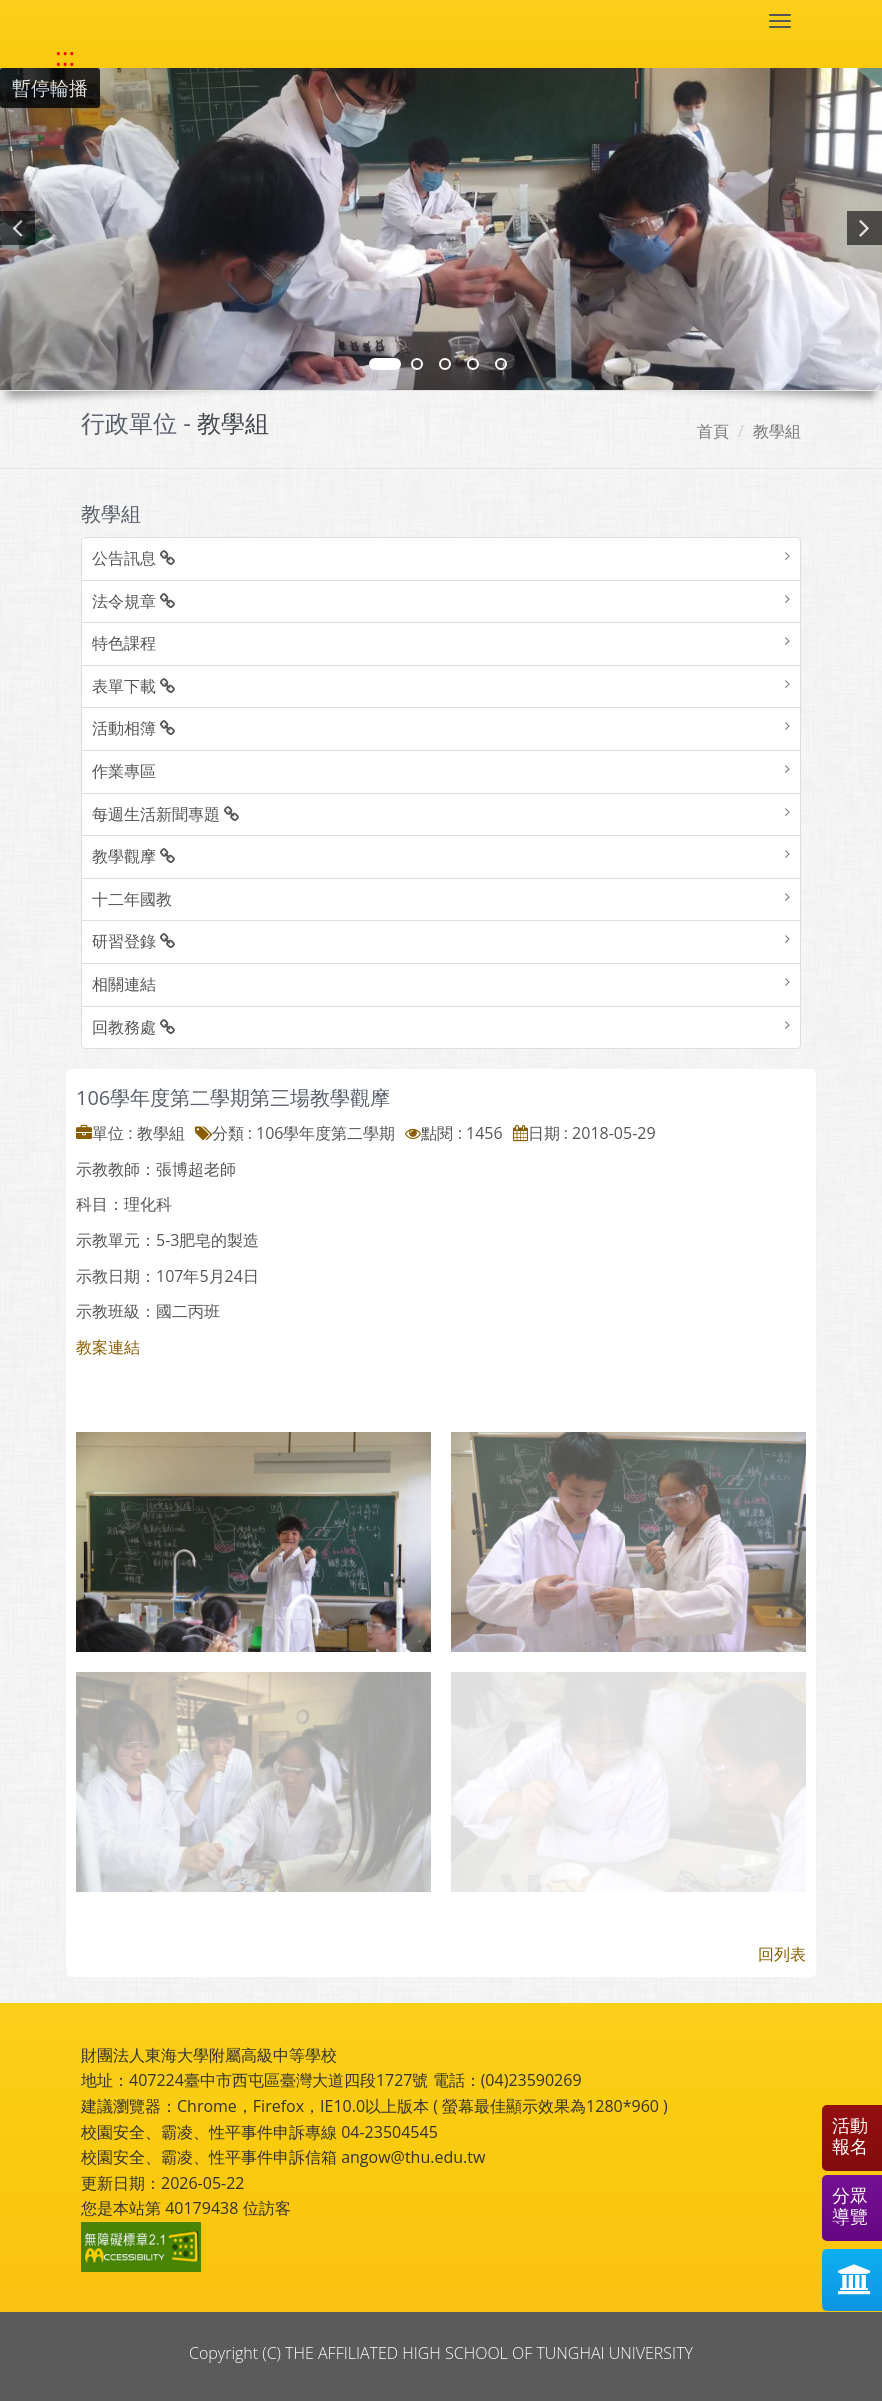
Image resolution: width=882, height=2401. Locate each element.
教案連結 (108, 1347)
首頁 (713, 431)
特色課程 (124, 643)
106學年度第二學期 (325, 1133)
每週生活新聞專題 (165, 814)
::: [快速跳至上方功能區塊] (65, 57)
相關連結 (124, 984)
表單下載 (133, 686)
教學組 (777, 431)
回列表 (782, 1954)
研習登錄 (133, 941)
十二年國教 (132, 899)
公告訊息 (133, 558)
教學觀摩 (133, 856)
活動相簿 (133, 728)
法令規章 (133, 601)
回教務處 (133, 1027)
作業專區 (124, 771)
